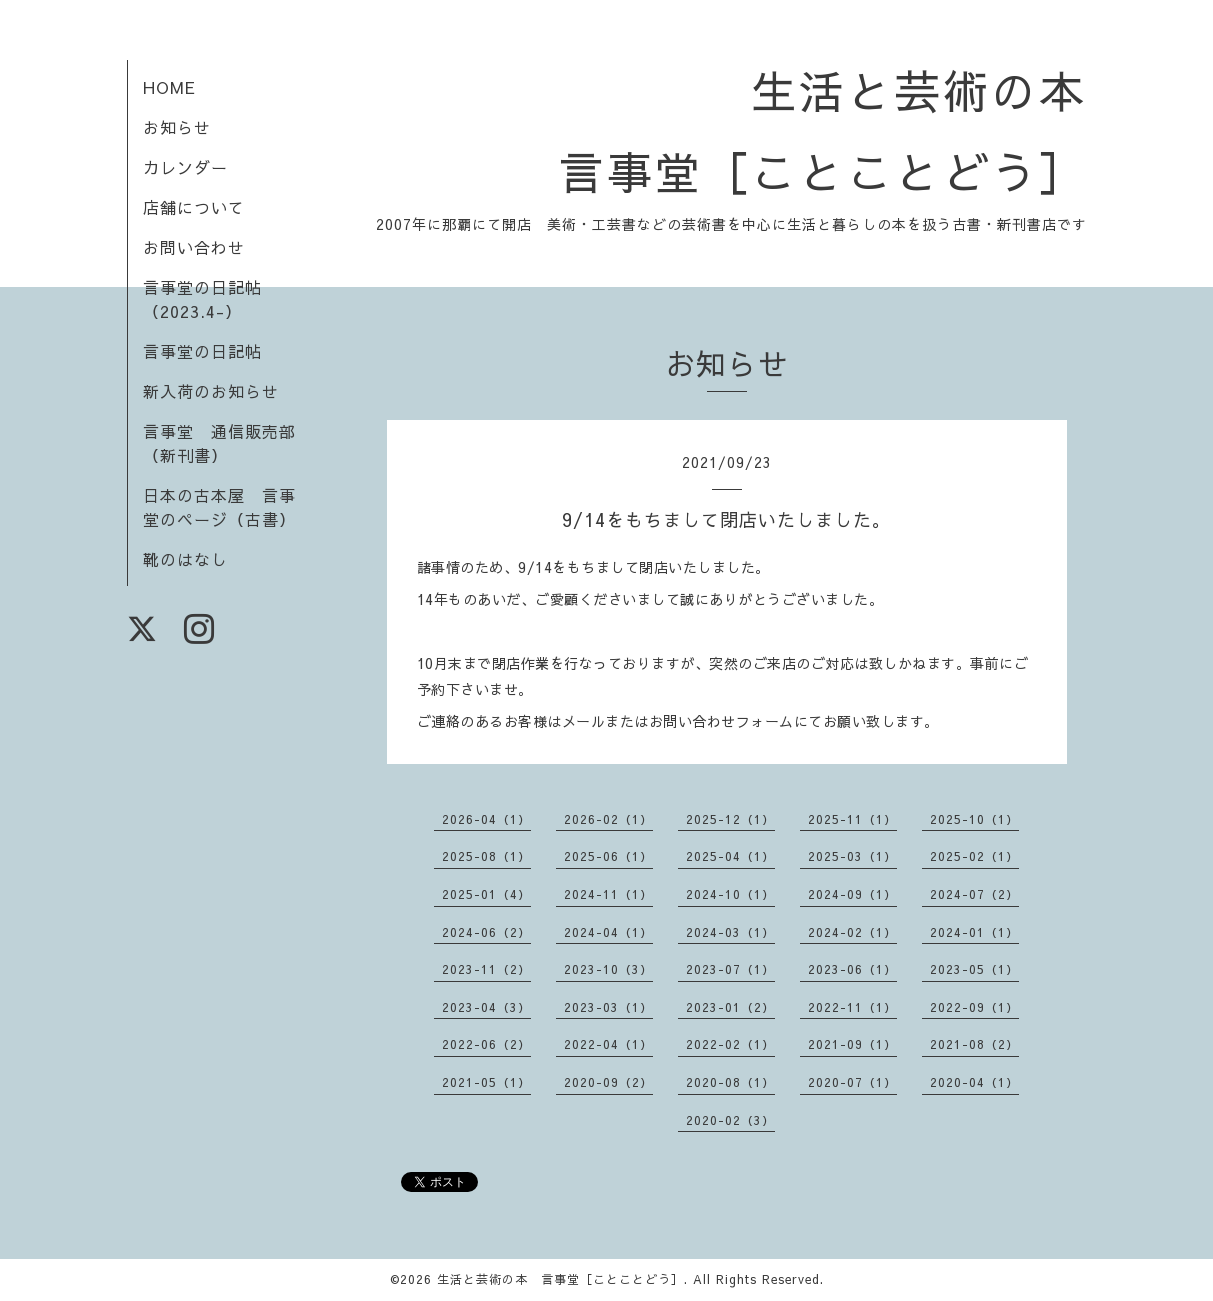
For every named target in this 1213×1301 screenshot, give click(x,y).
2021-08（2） (974, 1044)
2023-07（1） (730, 969)
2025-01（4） (486, 894)
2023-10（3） (608, 969)
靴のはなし (185, 559)
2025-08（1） (486, 856)
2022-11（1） (852, 1007)
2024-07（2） (974, 894)
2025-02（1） (974, 856)
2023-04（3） (486, 1007)
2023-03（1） (608, 1007)
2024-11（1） (608, 894)
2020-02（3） (730, 1120)
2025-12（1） (730, 819)
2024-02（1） (852, 932)
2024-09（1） (852, 894)
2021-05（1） (486, 1082)
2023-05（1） (974, 969)
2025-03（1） (852, 856)
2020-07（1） (852, 1082)
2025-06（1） (608, 856)
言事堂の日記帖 (202, 351)
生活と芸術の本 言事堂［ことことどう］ (560, 1279)
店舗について (194, 207)
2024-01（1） (974, 932)
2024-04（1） (608, 932)
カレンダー (185, 167)
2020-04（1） (974, 1082)
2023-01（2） (730, 1007)
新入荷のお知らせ (211, 391)
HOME (169, 87)
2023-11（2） (486, 969)
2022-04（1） (608, 1044)
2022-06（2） (486, 1044)
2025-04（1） (730, 856)
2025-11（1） (852, 819)
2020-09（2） (608, 1082)
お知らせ (177, 127)
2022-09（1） (974, 1007)
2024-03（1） (730, 932)
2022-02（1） (730, 1044)
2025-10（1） (974, 819)
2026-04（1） (486, 819)
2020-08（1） (730, 1082)
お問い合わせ (194, 247)
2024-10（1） (730, 894)
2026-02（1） (608, 819)
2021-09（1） (852, 1044)
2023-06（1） (852, 969)
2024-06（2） (486, 932)
